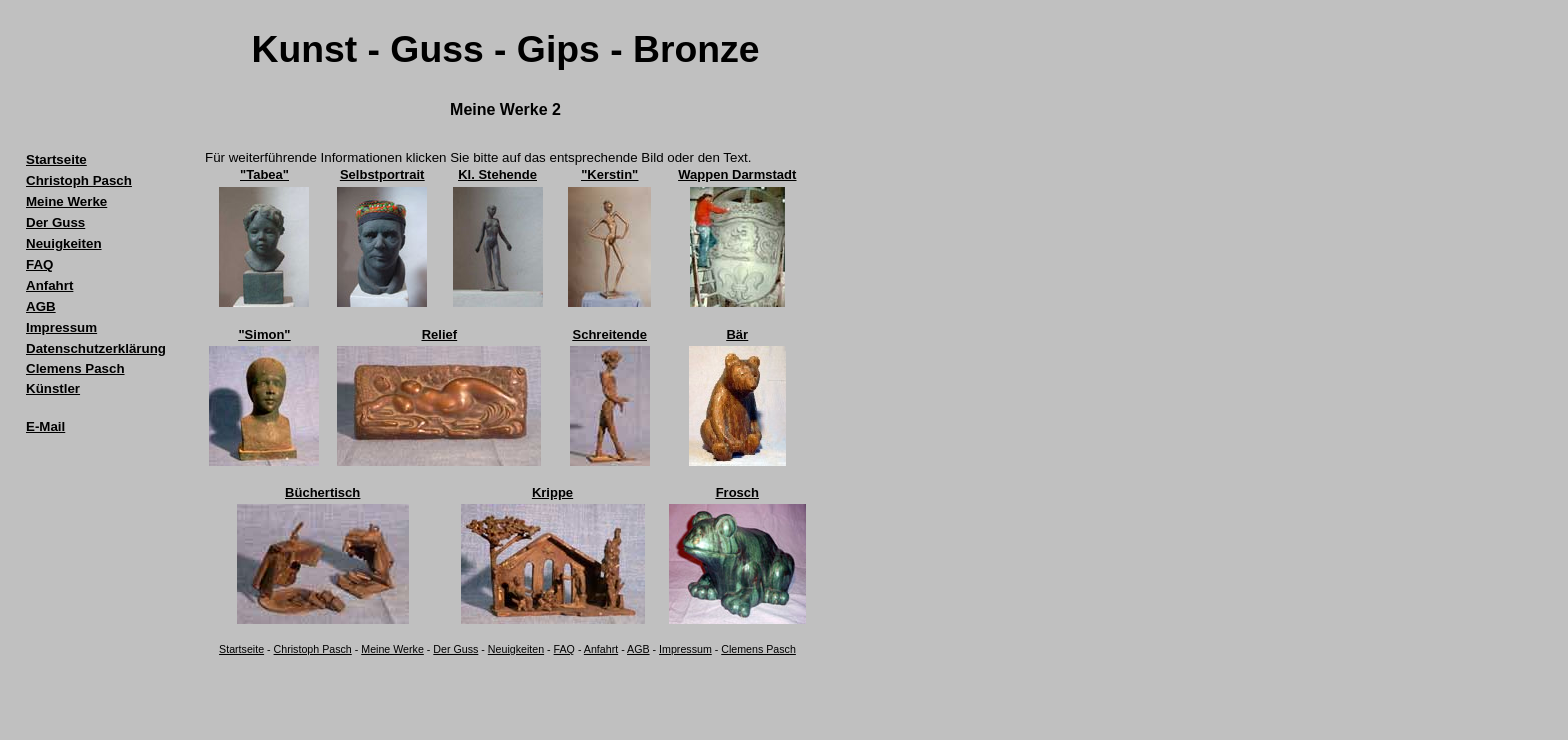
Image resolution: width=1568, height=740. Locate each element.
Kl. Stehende (497, 174)
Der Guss (455, 649)
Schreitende (610, 334)
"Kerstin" (609, 174)
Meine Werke (392, 649)
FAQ (564, 649)
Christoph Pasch (313, 649)
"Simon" (264, 334)
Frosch (737, 492)
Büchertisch (322, 492)
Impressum (685, 649)
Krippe (552, 492)
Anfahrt (601, 649)
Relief (439, 334)
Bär (737, 334)
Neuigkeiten (516, 649)
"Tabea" (264, 174)
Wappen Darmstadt (737, 174)
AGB (638, 649)
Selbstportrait (382, 174)
